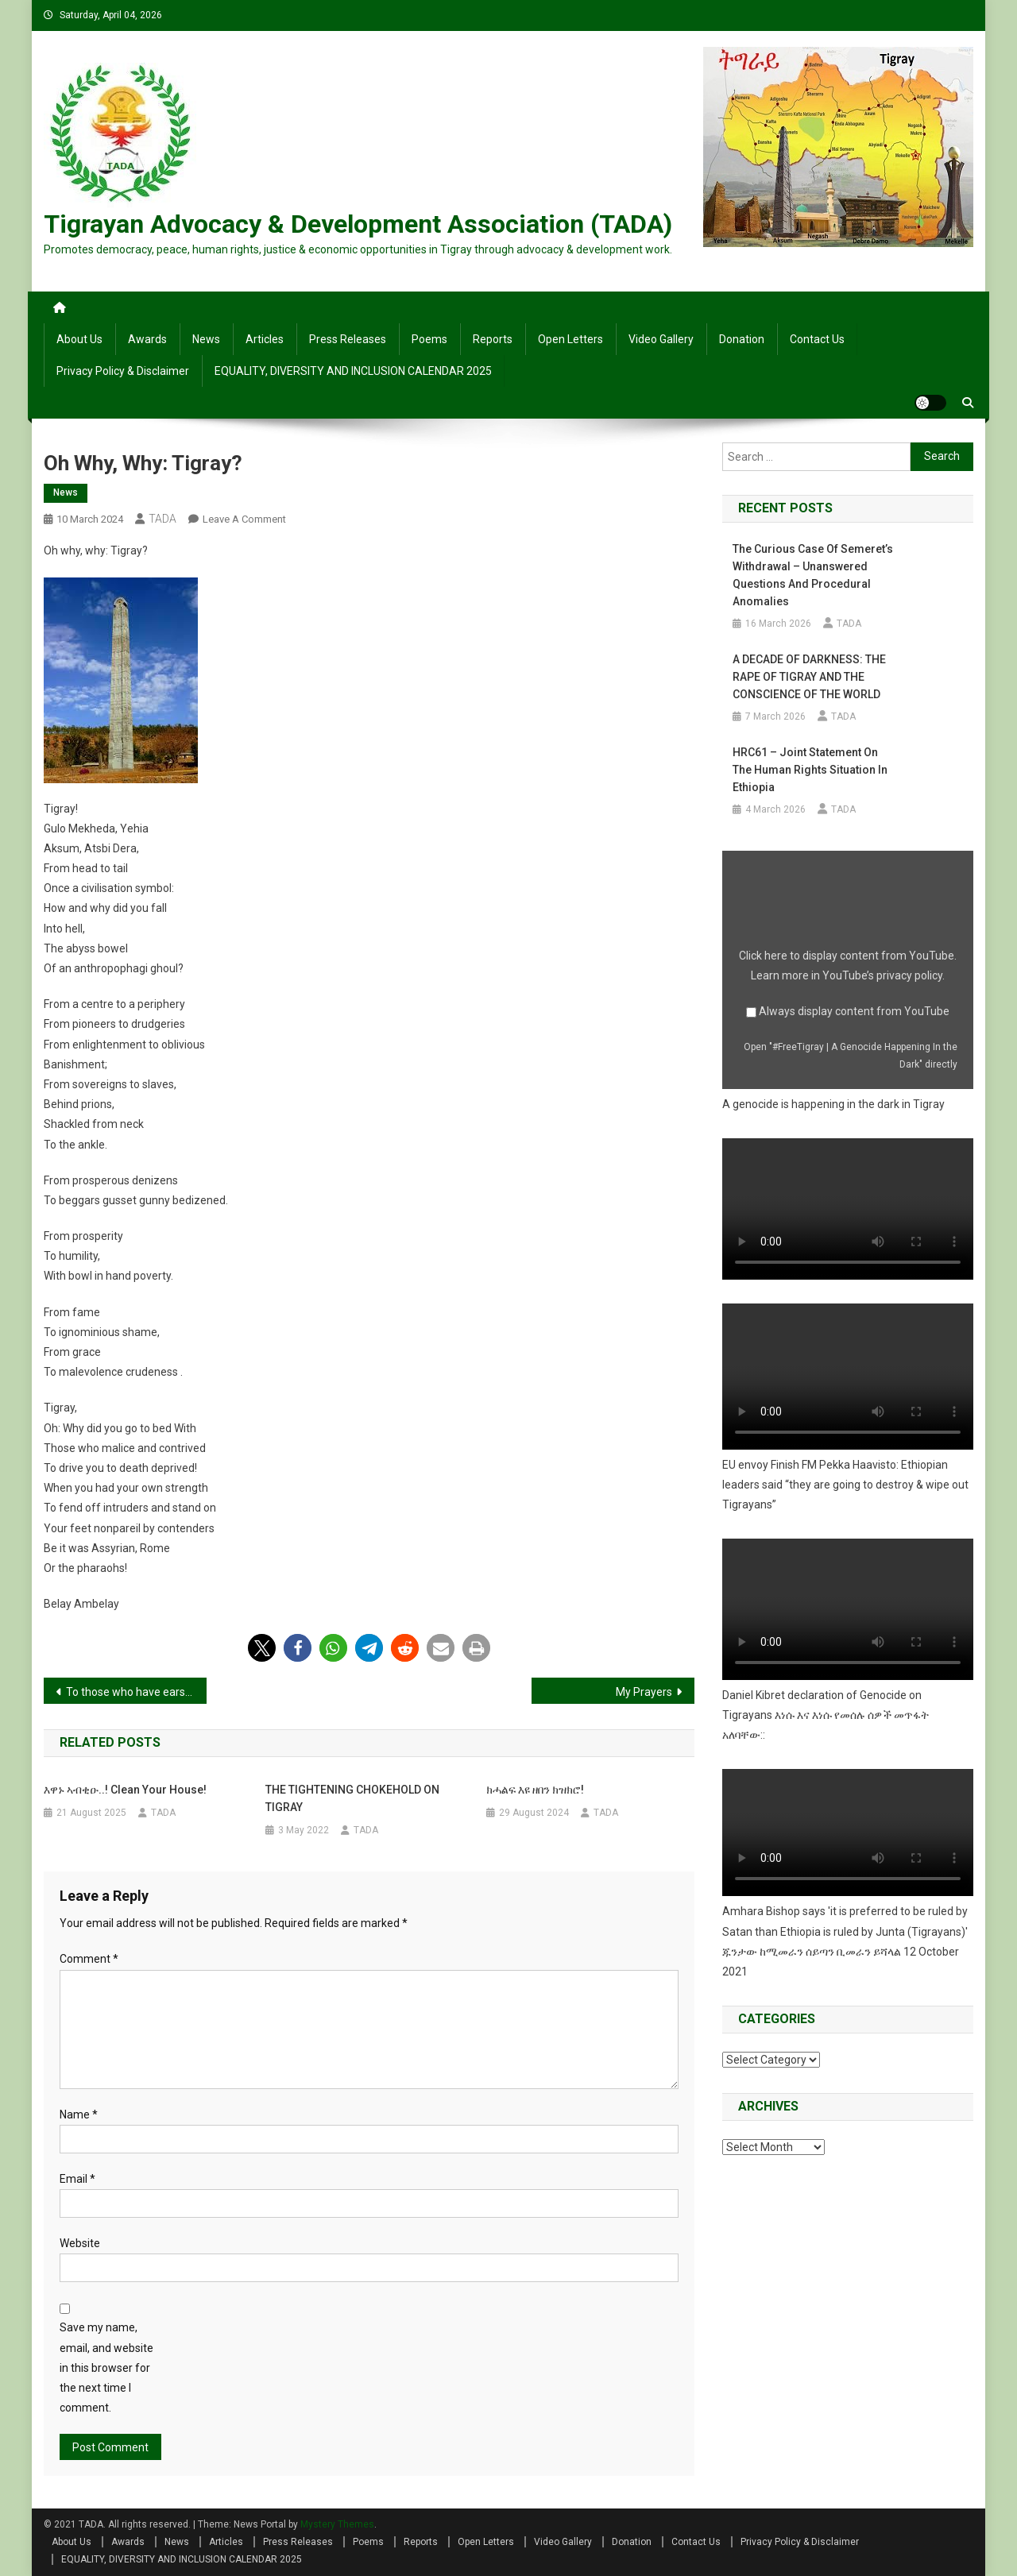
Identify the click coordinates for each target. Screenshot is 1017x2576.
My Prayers (644, 1692)
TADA (162, 518)
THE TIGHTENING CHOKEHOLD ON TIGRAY (352, 1798)
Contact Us (817, 339)
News (206, 339)
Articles (265, 339)
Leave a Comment (244, 519)
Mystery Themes (337, 2524)
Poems (429, 339)
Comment (89, 1958)
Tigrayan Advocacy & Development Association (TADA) (358, 224)
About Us (79, 339)
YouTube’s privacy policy (882, 975)
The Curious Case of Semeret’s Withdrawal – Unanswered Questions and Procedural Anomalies (813, 575)
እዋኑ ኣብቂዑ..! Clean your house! (125, 1789)
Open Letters (570, 339)
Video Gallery (661, 339)
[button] (262, 1648)
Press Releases (347, 339)
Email (77, 2178)
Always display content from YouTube (854, 1011)
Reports (492, 339)
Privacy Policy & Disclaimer (122, 371)
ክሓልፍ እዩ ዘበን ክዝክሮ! (535, 1789)
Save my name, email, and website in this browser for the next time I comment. (106, 2367)
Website (80, 2243)
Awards (147, 339)
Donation (741, 339)
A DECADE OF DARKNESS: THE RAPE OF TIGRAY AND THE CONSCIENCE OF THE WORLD (809, 677)
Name (79, 2114)
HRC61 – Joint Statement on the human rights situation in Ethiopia (810, 770)
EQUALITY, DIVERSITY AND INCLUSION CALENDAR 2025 (353, 371)
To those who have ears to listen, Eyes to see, (136, 1692)
